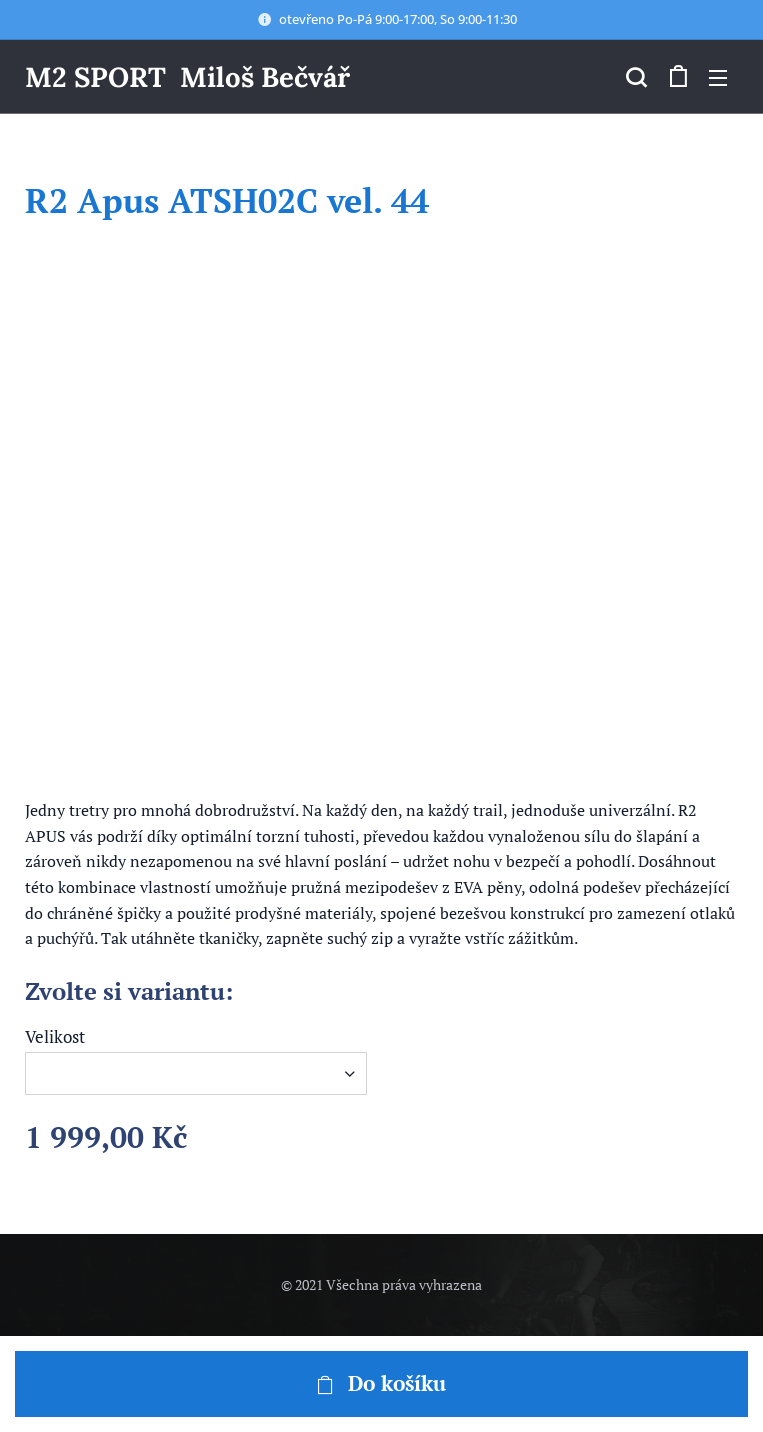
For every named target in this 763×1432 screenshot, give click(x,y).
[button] (636, 77)
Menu (718, 78)
